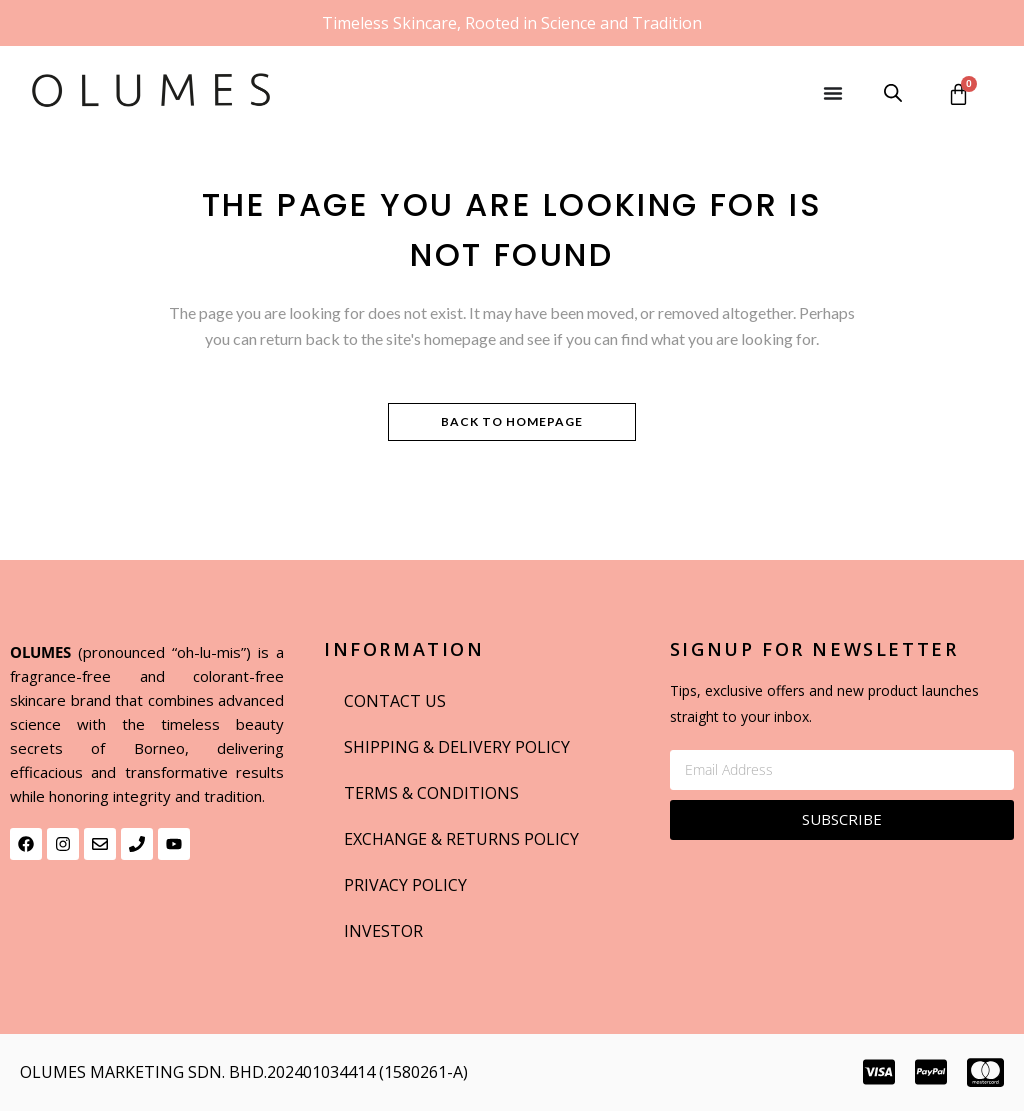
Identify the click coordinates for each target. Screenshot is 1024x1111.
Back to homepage (512, 421)
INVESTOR (383, 931)
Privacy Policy (405, 885)
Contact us (395, 701)
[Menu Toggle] (833, 93)
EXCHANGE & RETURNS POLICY (461, 839)
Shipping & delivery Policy (457, 747)
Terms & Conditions (431, 793)
